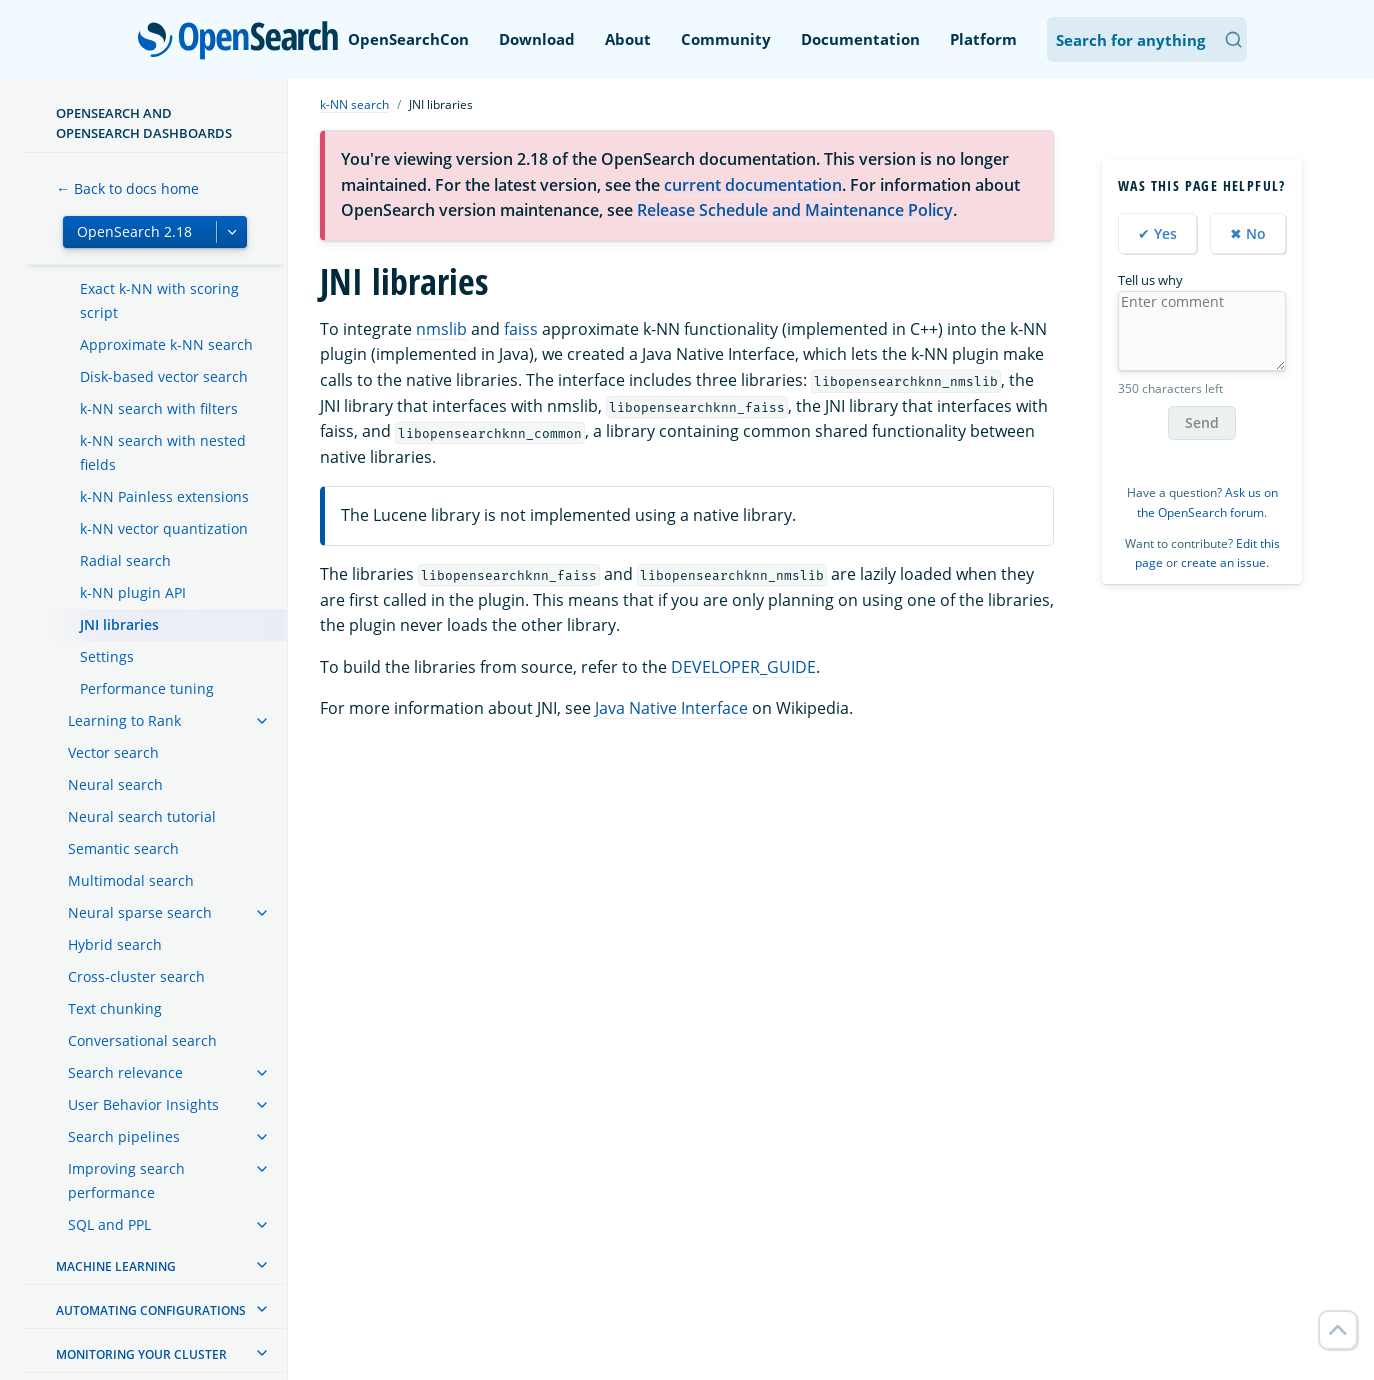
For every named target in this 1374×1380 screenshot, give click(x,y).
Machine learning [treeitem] (116, 1266)
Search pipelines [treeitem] (124, 1136)
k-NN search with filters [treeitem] (159, 408)
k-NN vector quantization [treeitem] (164, 528)
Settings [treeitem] (107, 656)
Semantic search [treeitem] (123, 848)
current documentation (753, 185)
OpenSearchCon (408, 39)
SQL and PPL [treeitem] (109, 1224)
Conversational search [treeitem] (142, 1040)
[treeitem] (262, 721)
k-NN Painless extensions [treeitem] (164, 496)
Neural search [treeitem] (115, 784)
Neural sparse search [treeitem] (140, 912)
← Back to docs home (127, 188)
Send (1202, 422)
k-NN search (354, 104)
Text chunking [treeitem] (115, 1008)
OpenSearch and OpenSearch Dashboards (144, 123)
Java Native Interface (671, 708)
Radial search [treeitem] (125, 560)
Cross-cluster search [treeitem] (136, 976)
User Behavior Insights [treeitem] (143, 1104)
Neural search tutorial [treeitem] (142, 816)
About (628, 39)
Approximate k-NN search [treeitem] (166, 344)
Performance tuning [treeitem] (147, 688)
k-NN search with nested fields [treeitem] (163, 452)
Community (726, 39)
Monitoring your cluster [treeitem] (141, 1354)
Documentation (860, 39)
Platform (983, 39)
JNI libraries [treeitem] (119, 624)
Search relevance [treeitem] (125, 1072)
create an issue (1223, 562)
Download (537, 39)
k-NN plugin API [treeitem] (133, 592)
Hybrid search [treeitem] (115, 944)
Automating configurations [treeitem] (151, 1310)
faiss (521, 329)
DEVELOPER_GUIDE (743, 667)
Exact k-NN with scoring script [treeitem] (159, 300)
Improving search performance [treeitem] (126, 1180)
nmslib (441, 329)
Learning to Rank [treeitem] (124, 720)
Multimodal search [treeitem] (131, 880)
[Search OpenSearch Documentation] (1147, 39)
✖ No (1248, 233)
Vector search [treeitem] (113, 752)
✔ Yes (1157, 233)
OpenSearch (243, 42)
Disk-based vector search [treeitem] (164, 376)
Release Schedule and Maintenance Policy (795, 210)
